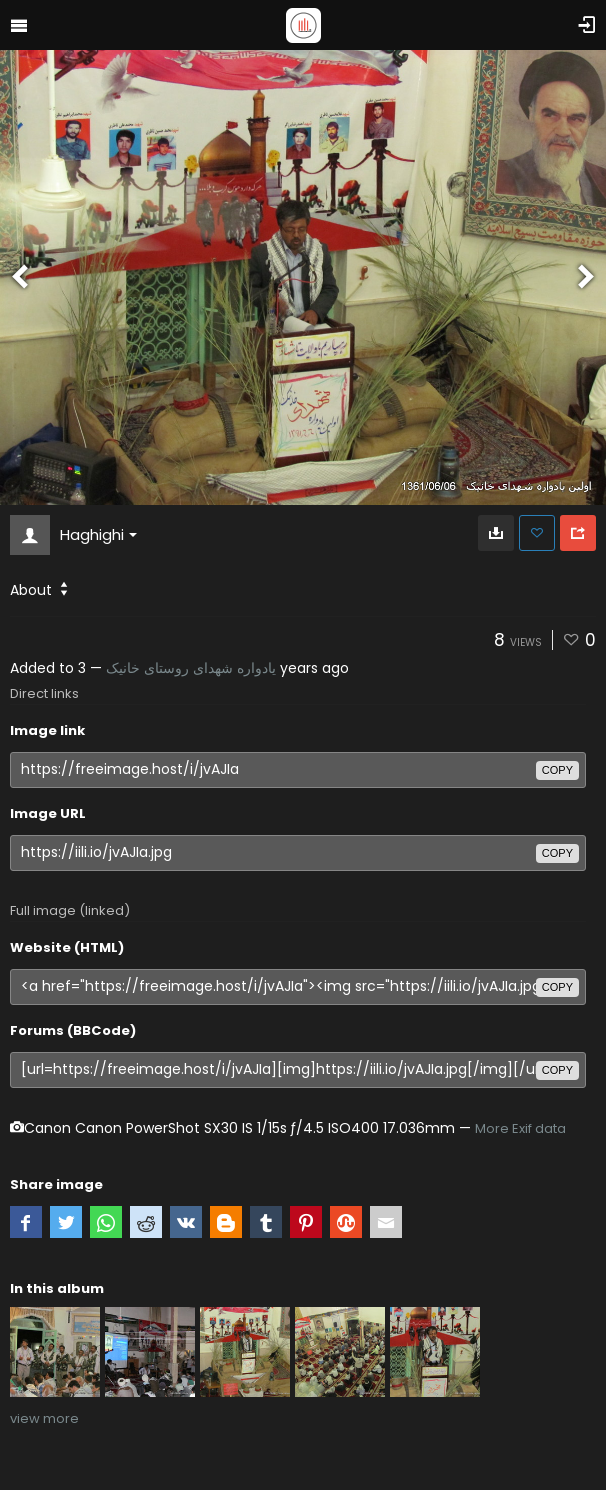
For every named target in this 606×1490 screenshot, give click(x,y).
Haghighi (98, 534)
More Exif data (520, 1128)
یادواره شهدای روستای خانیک (191, 668)
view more (44, 1418)
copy (557, 770)
